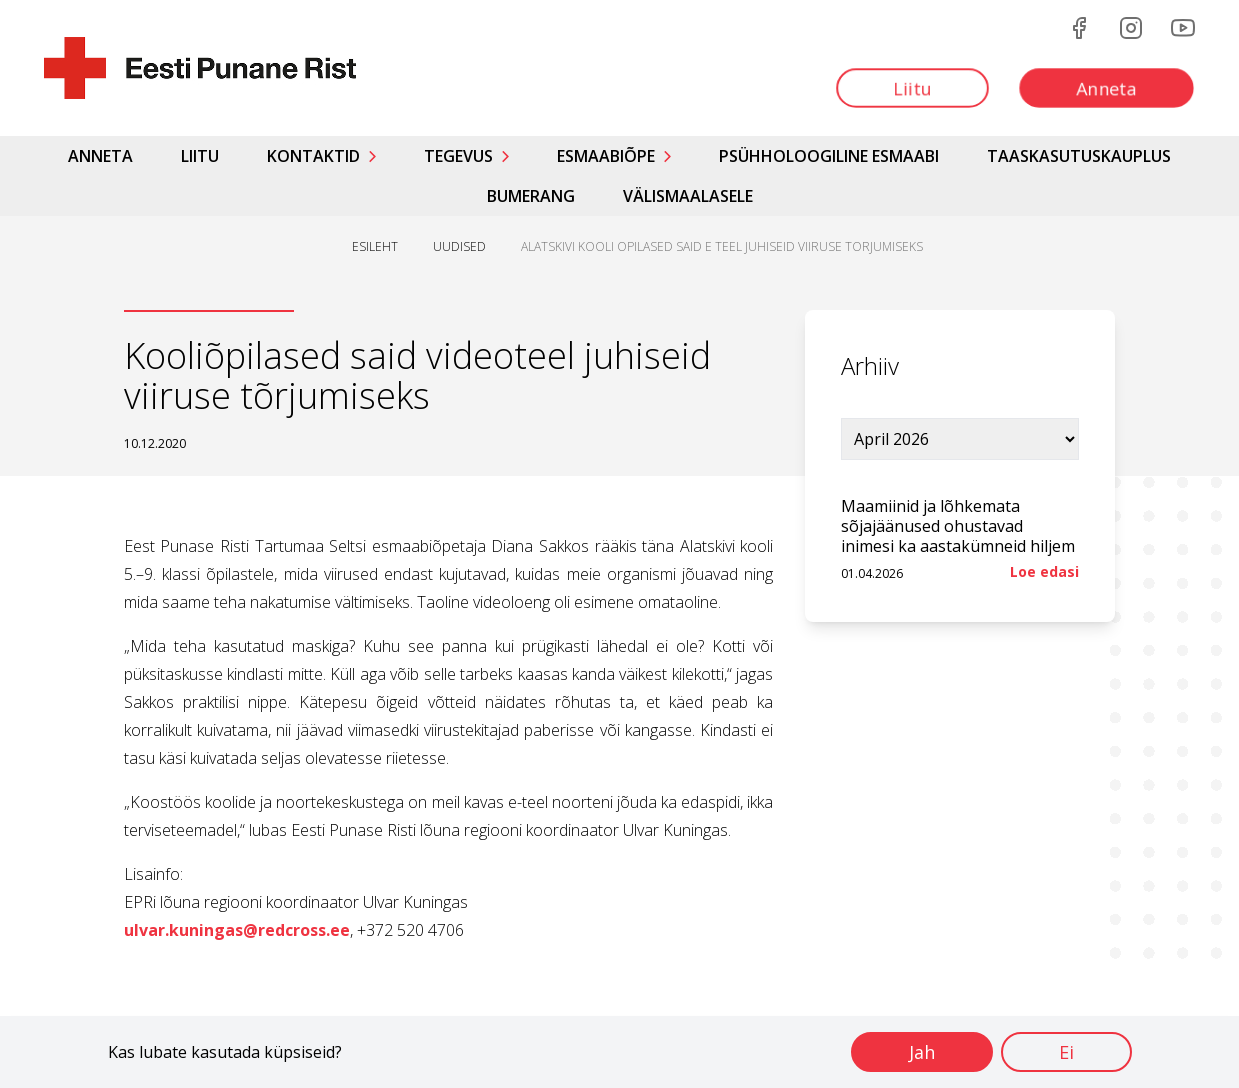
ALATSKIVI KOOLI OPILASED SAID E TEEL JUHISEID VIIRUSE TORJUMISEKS (722, 246)
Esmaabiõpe (606, 156)
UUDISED (459, 246)
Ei (1066, 1052)
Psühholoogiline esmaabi (829, 156)
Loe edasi (1044, 571)
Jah (922, 1052)
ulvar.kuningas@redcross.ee (237, 930)
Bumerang (531, 196)
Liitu (200, 156)
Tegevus (458, 156)
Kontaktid (313, 156)
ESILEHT (375, 246)
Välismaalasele (688, 196)
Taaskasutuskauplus (1079, 156)
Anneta (100, 156)
